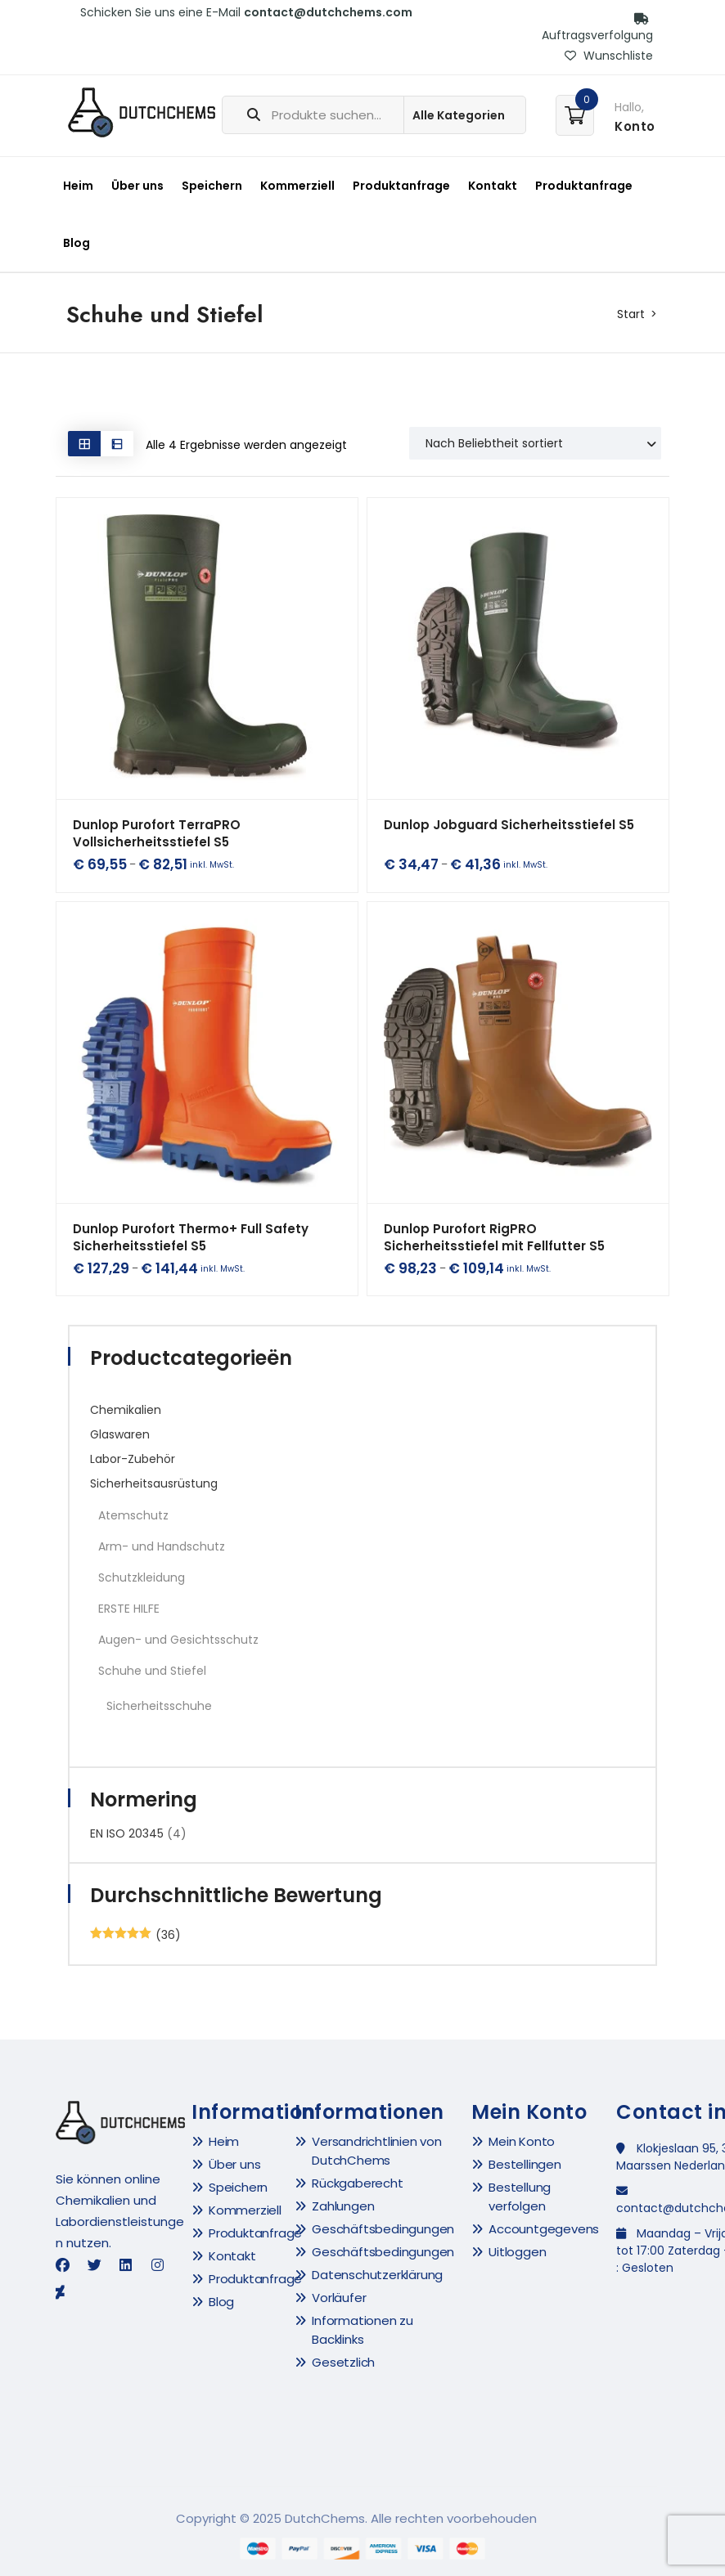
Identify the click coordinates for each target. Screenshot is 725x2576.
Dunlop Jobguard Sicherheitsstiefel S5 (509, 824)
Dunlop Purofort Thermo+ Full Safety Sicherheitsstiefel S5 (190, 1237)
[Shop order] (535, 443)
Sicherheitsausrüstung (154, 1483)
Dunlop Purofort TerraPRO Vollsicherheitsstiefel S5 (157, 833)
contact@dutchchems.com (328, 12)
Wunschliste (609, 55)
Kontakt (492, 185)
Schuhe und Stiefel (152, 1671)
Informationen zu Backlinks (362, 2330)
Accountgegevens (544, 2228)
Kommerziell (297, 185)
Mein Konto (522, 2141)
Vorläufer (339, 2297)
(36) (135, 1935)
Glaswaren (120, 1434)
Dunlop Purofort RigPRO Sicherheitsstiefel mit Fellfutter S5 (494, 1237)
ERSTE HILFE (129, 1608)
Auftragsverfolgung (597, 28)
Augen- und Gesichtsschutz (178, 1639)
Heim (78, 185)
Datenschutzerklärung (377, 2274)
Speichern (212, 185)
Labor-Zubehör (132, 1459)
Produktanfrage (401, 185)
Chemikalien (125, 1410)
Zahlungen (343, 2206)
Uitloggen (517, 2251)
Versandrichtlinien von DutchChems (377, 2151)
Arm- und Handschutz (161, 1546)
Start (631, 314)
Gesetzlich (343, 2362)
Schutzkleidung (141, 1577)
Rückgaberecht (357, 2183)
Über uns (137, 185)
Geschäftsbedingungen (383, 2228)
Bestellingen (525, 2164)
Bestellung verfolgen (520, 2197)
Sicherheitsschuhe (159, 1706)
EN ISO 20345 (127, 1833)
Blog (76, 243)
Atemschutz (133, 1515)
